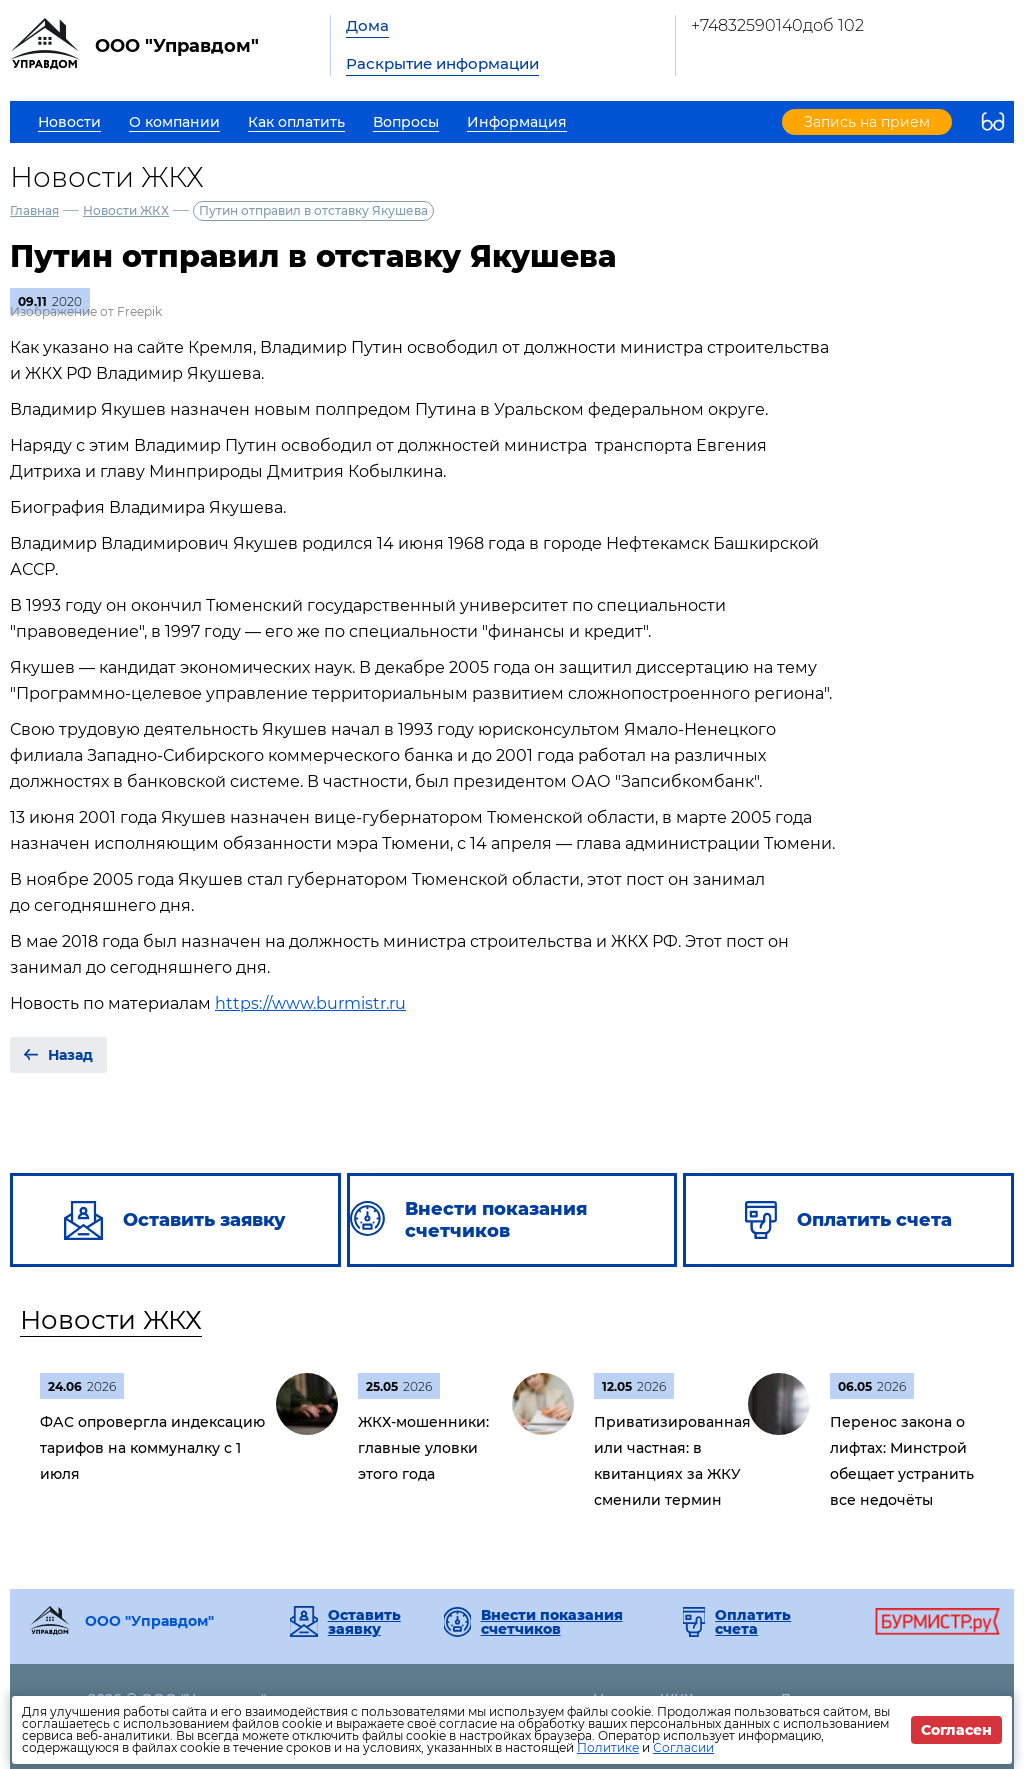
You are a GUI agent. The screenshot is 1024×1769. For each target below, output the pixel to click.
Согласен (956, 1730)
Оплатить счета (753, 1622)
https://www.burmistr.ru (310, 1003)
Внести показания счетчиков (552, 1622)
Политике (608, 1747)
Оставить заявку (364, 1622)
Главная (34, 210)
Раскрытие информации (442, 63)
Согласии (683, 1747)
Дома (367, 25)
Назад (70, 1055)
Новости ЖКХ (126, 210)
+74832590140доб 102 (777, 25)
